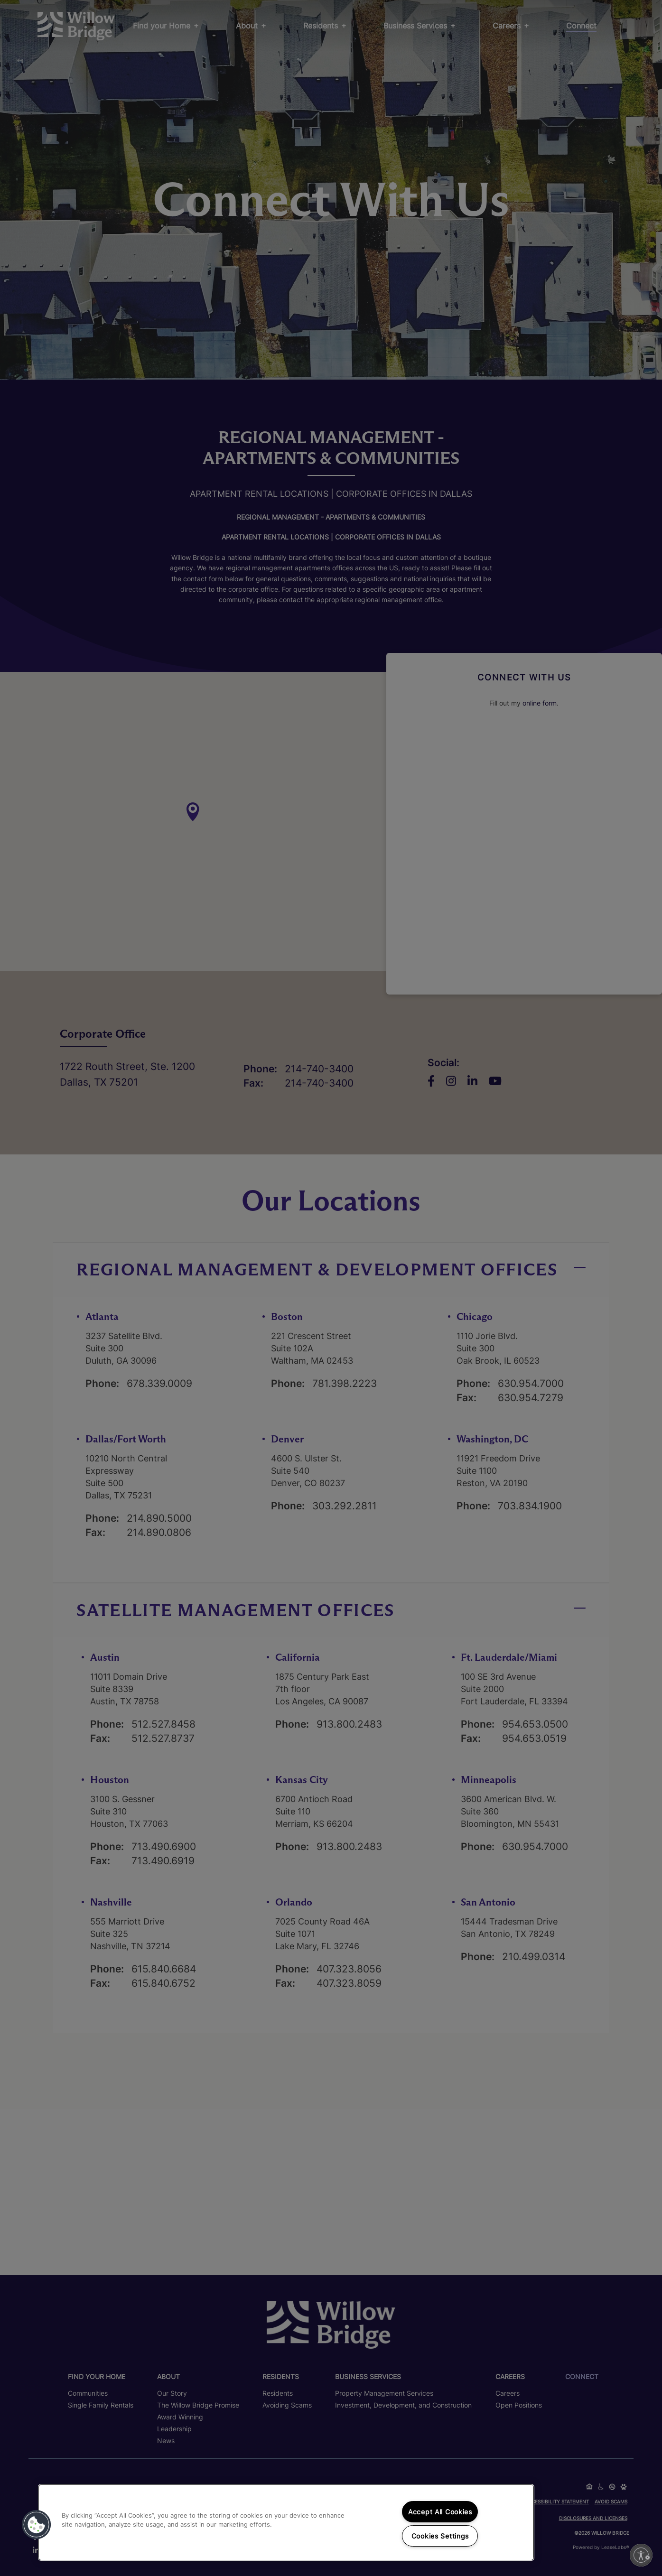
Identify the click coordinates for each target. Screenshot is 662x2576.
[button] (36, 2525)
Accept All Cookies (440, 2512)
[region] (286, 2522)
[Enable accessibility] (641, 2555)
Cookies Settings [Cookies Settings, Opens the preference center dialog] (440, 2536)
